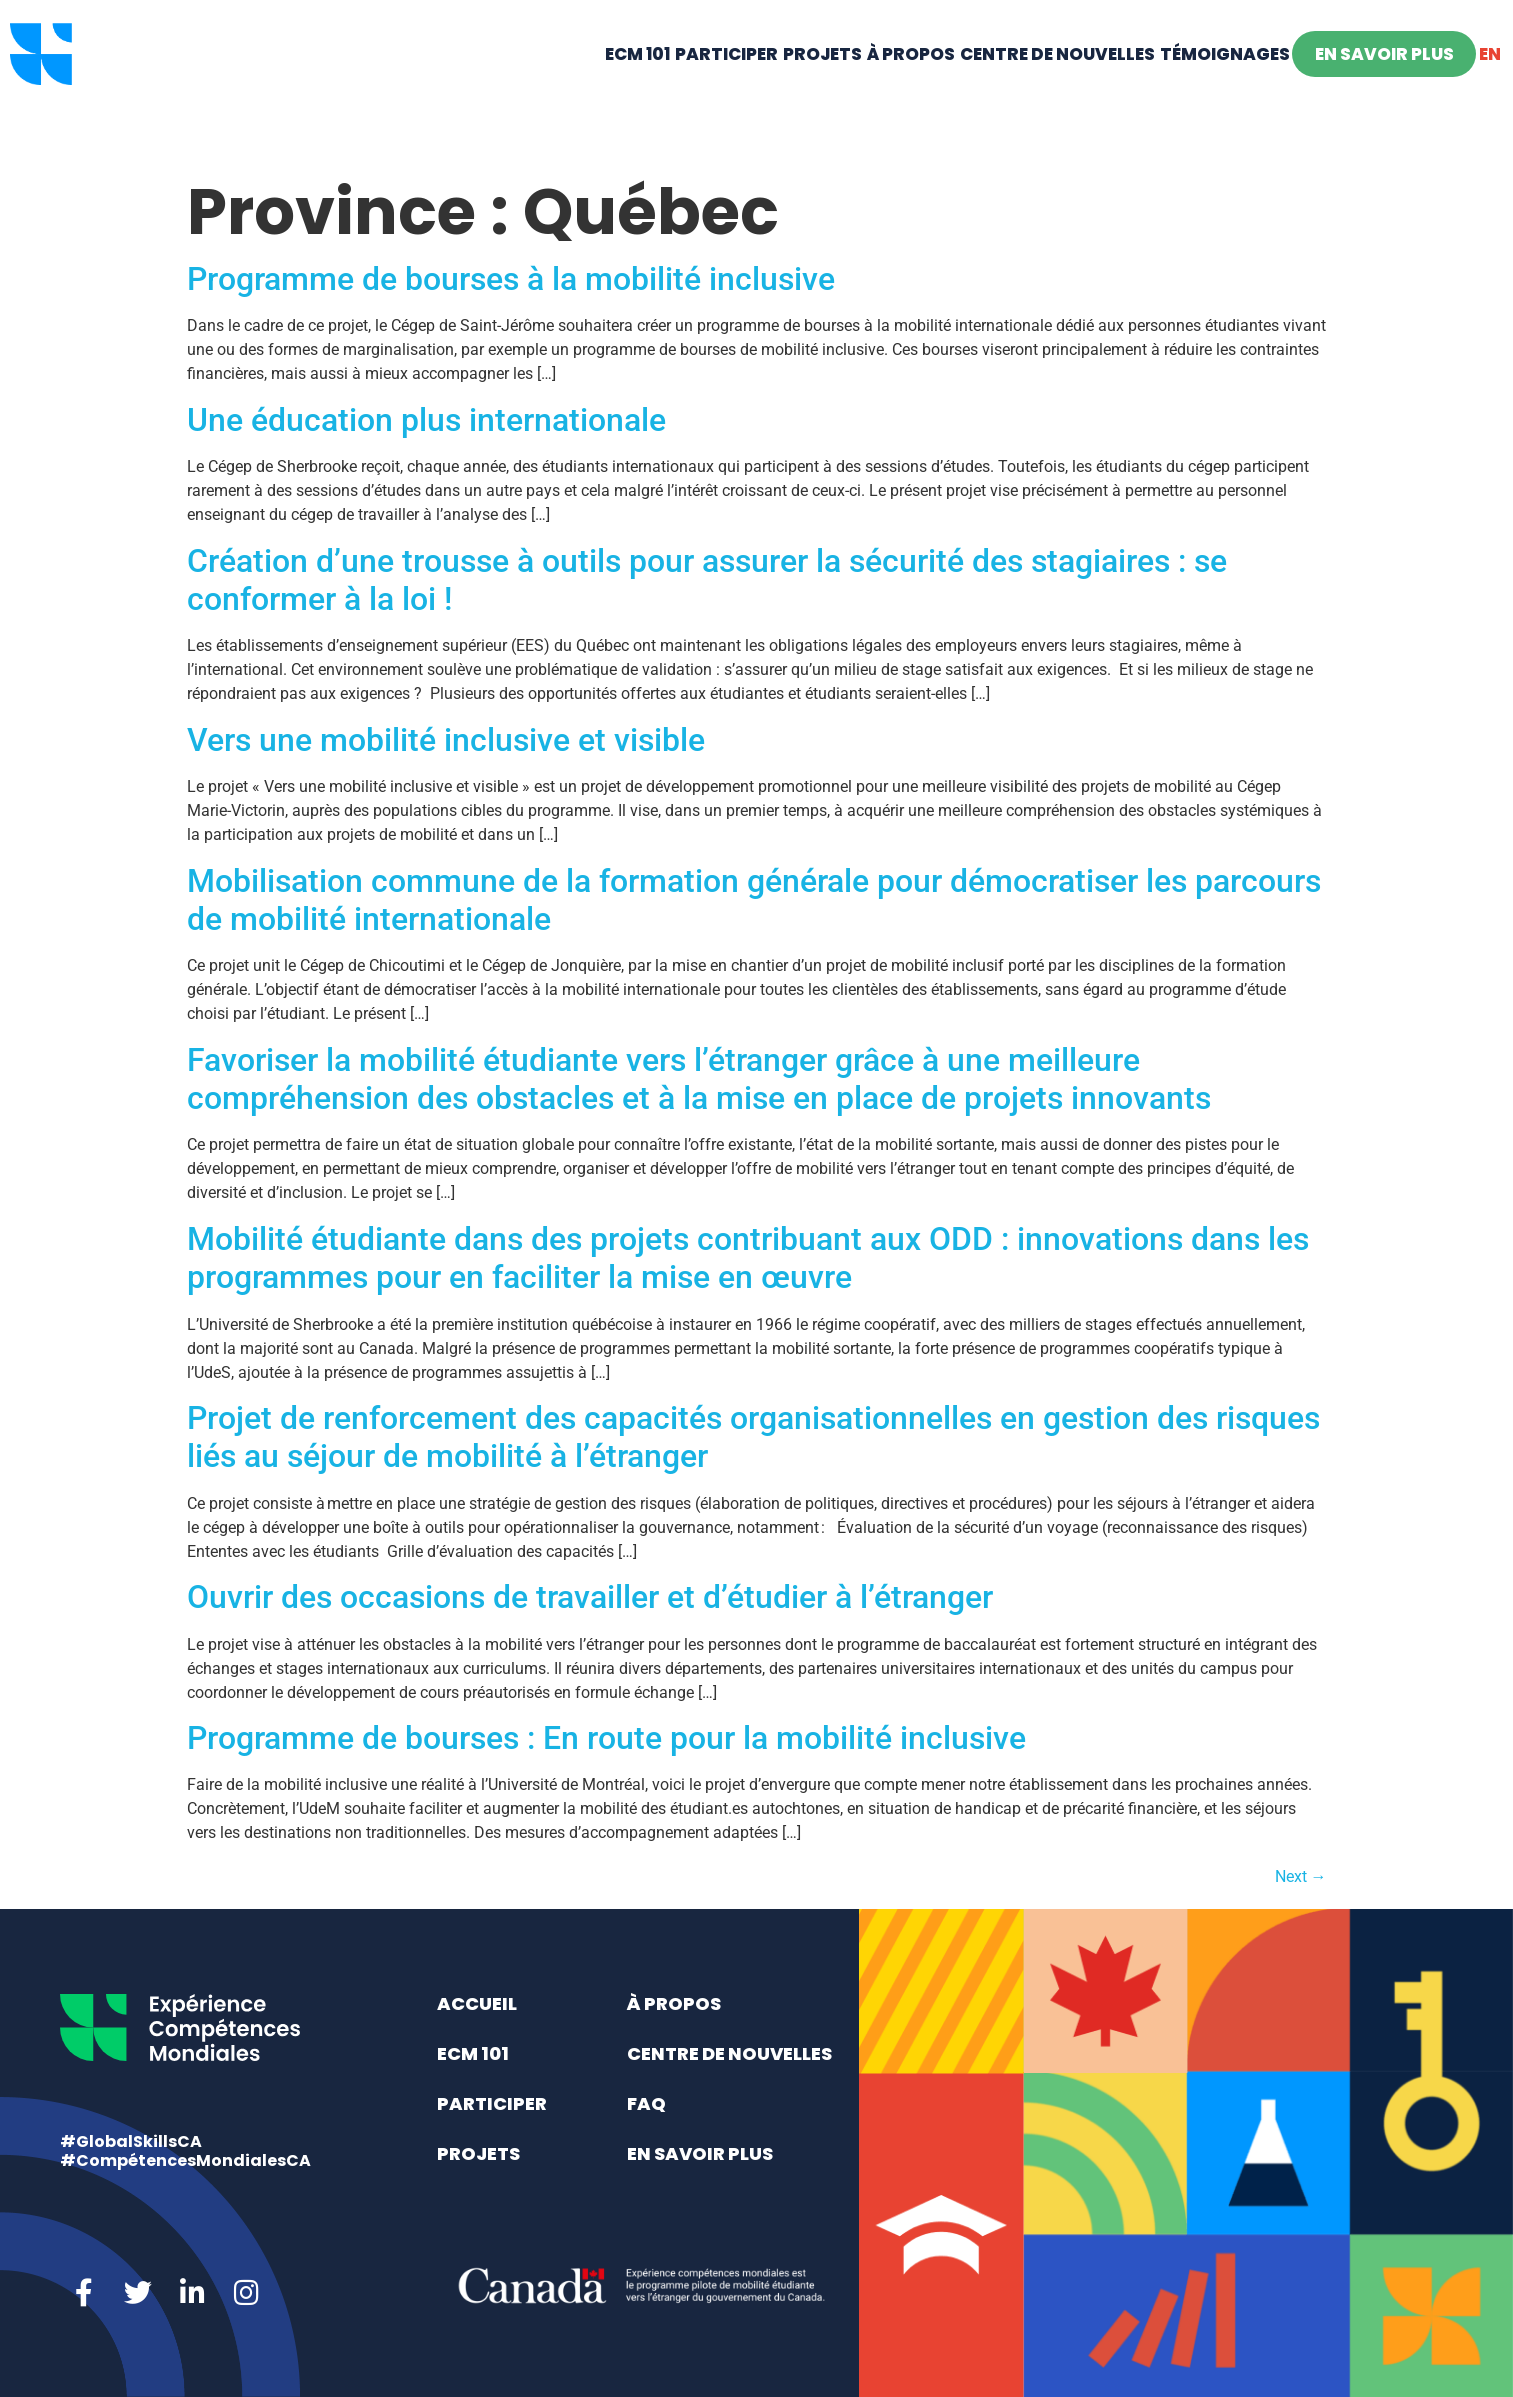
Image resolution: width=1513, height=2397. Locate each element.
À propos (911, 86)
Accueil (477, 2003)
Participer (726, 86)
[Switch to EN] (1489, 86)
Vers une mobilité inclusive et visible (446, 740)
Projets (822, 86)
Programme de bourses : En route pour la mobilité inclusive (606, 1738)
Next (1301, 1876)
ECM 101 (637, 86)
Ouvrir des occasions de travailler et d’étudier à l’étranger (590, 1597)
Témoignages (1225, 86)
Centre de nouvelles (1057, 86)
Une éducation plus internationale (426, 420)
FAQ (646, 2103)
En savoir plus (1384, 86)
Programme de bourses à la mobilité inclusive (511, 279)
